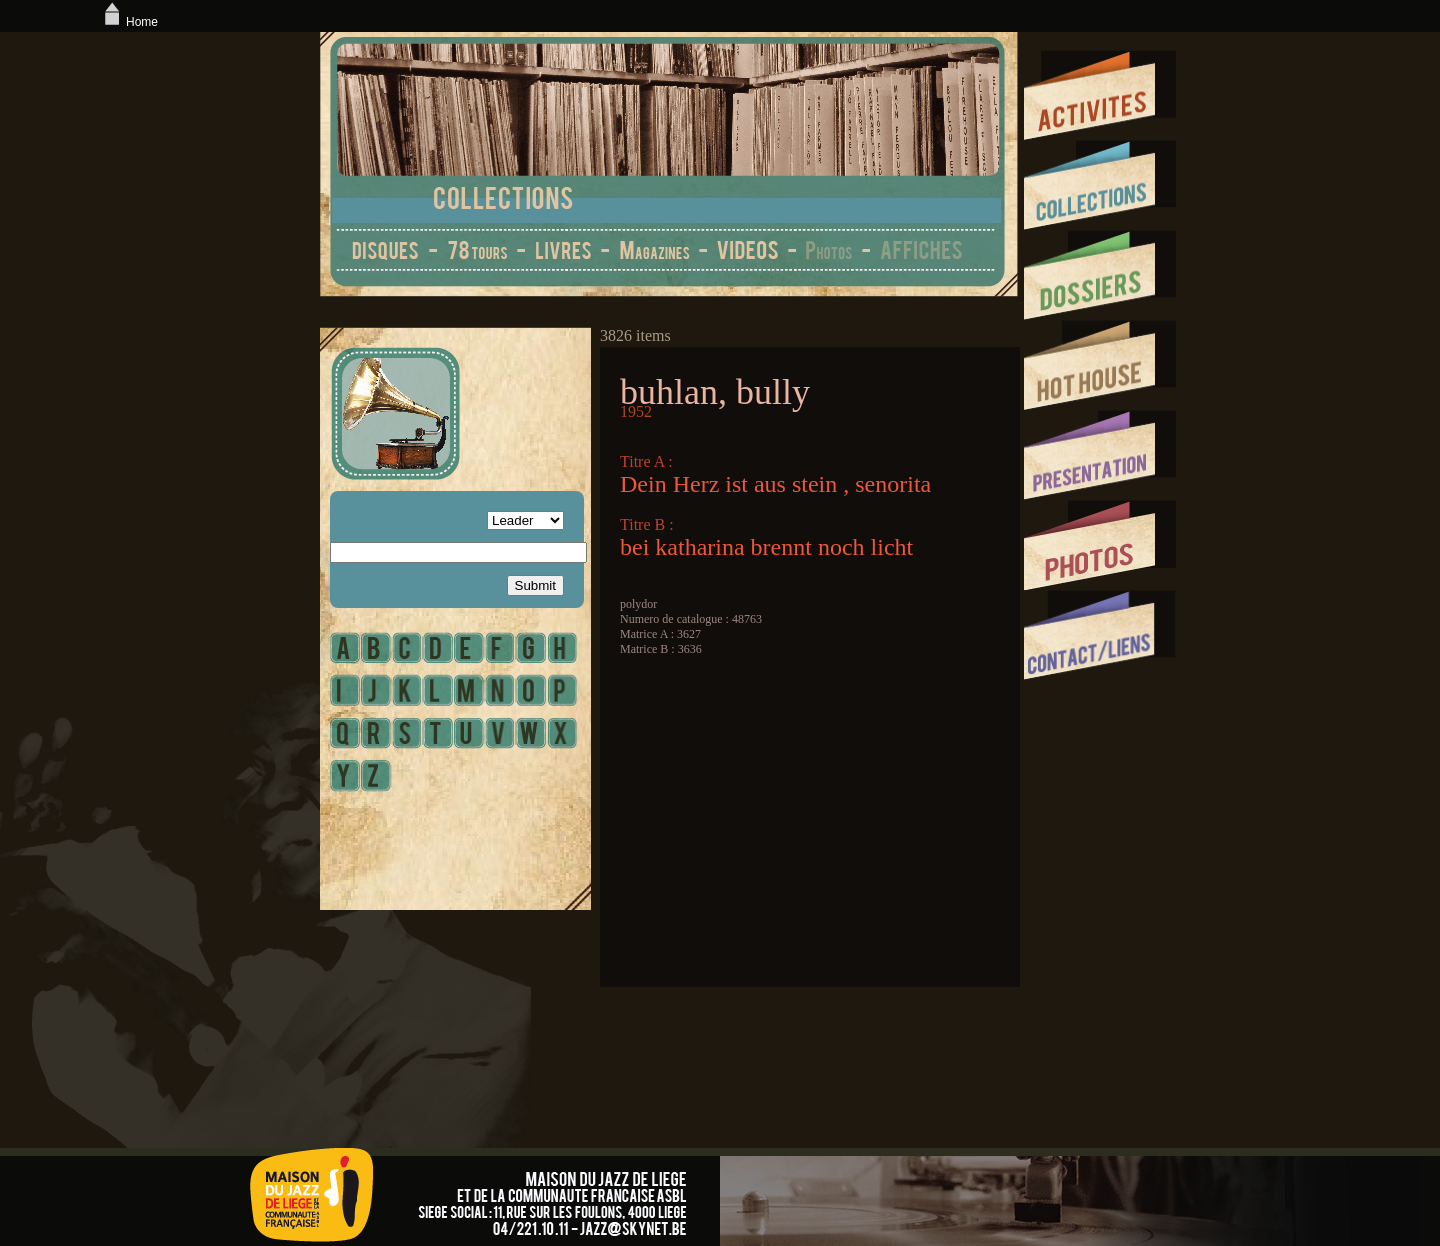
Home (129, 22)
